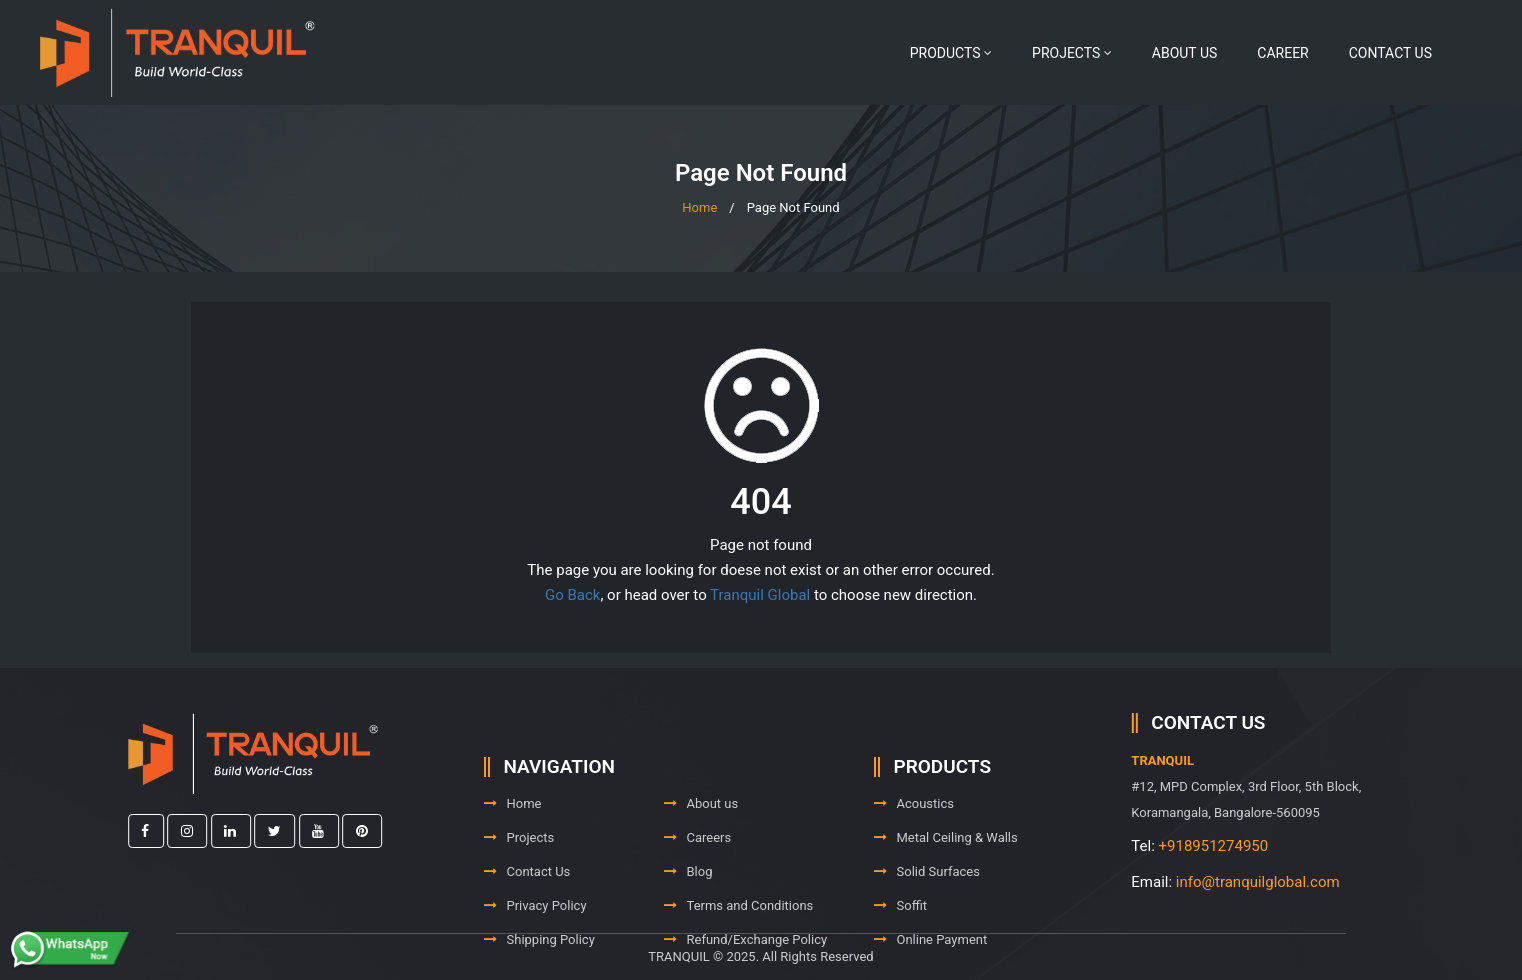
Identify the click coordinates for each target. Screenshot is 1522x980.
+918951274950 (1275, 846)
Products (951, 53)
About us (1185, 53)
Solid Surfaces (927, 914)
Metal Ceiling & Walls (946, 880)
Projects (1072, 53)
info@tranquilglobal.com (1319, 882)
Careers (698, 880)
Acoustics (914, 846)
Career (1282, 53)
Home (699, 207)
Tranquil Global (760, 595)
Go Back (572, 595)
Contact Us (1390, 53)
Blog (688, 914)
